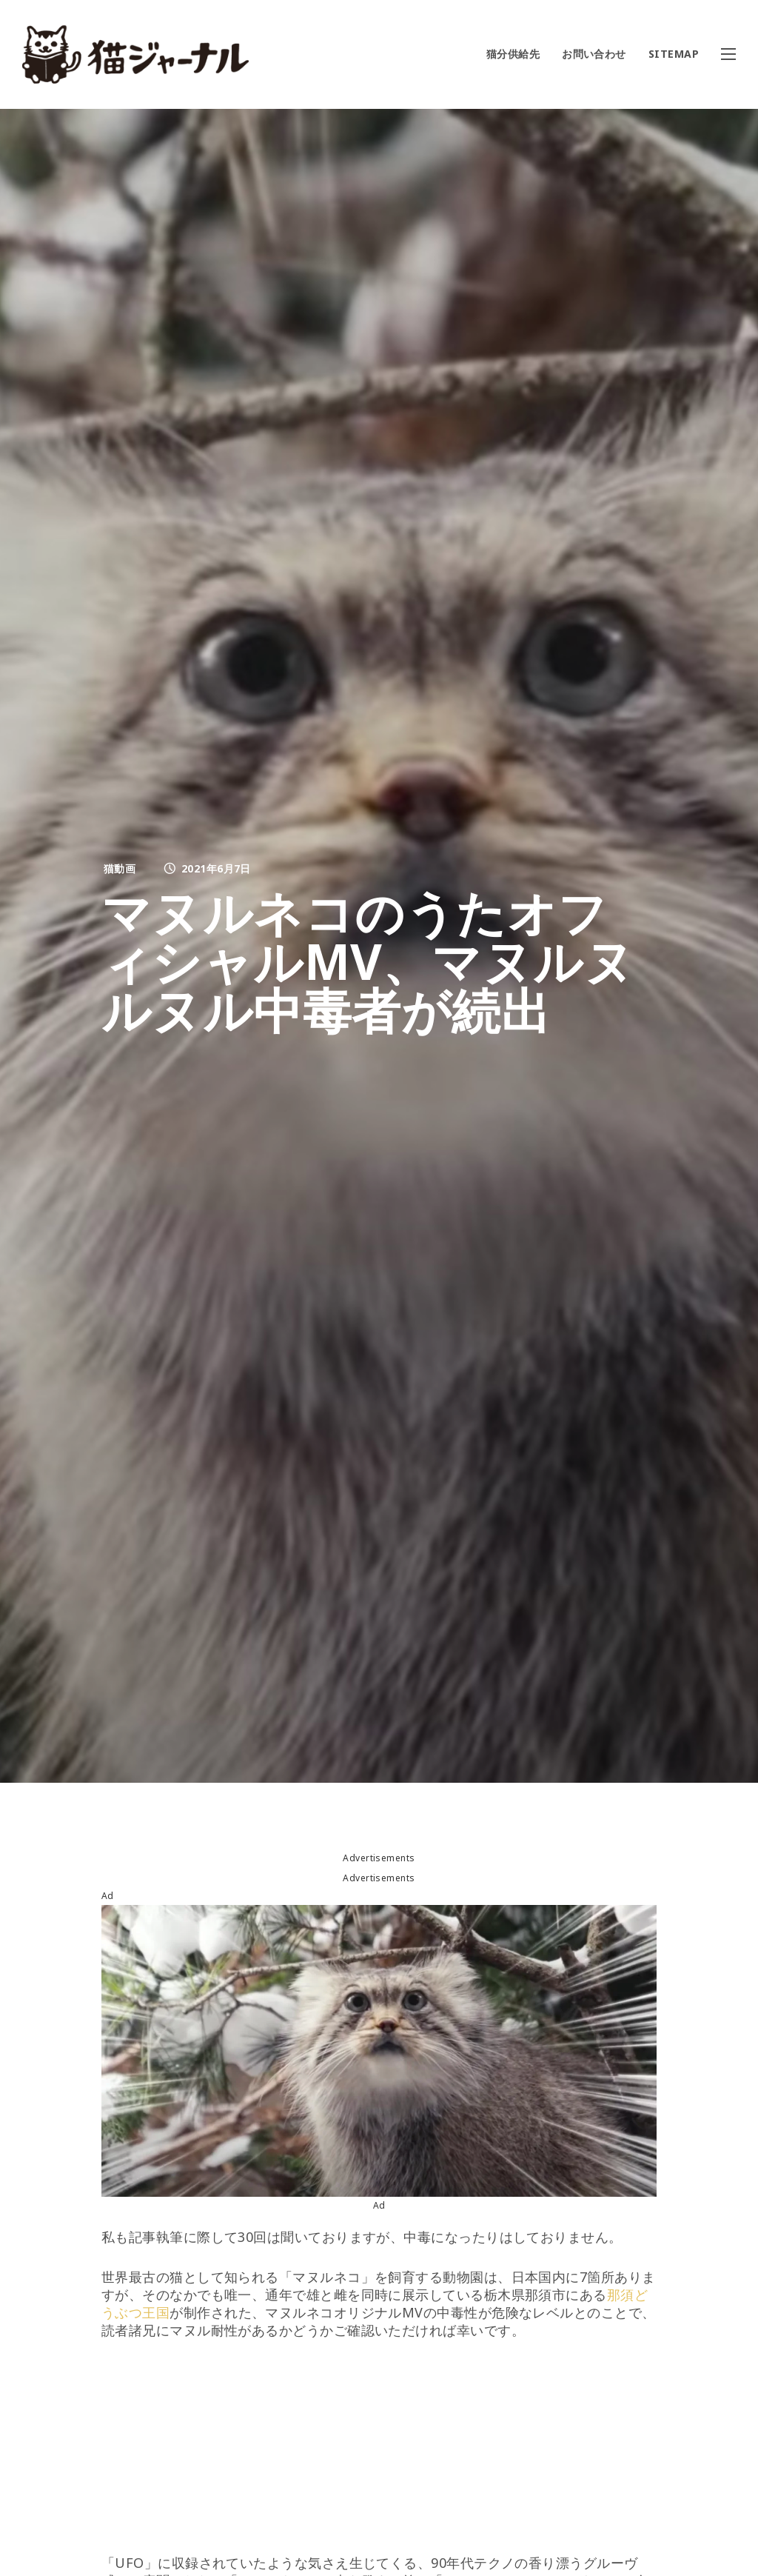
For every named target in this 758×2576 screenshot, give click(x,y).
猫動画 (119, 868)
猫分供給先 (513, 54)
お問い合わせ (594, 54)
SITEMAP (673, 54)
